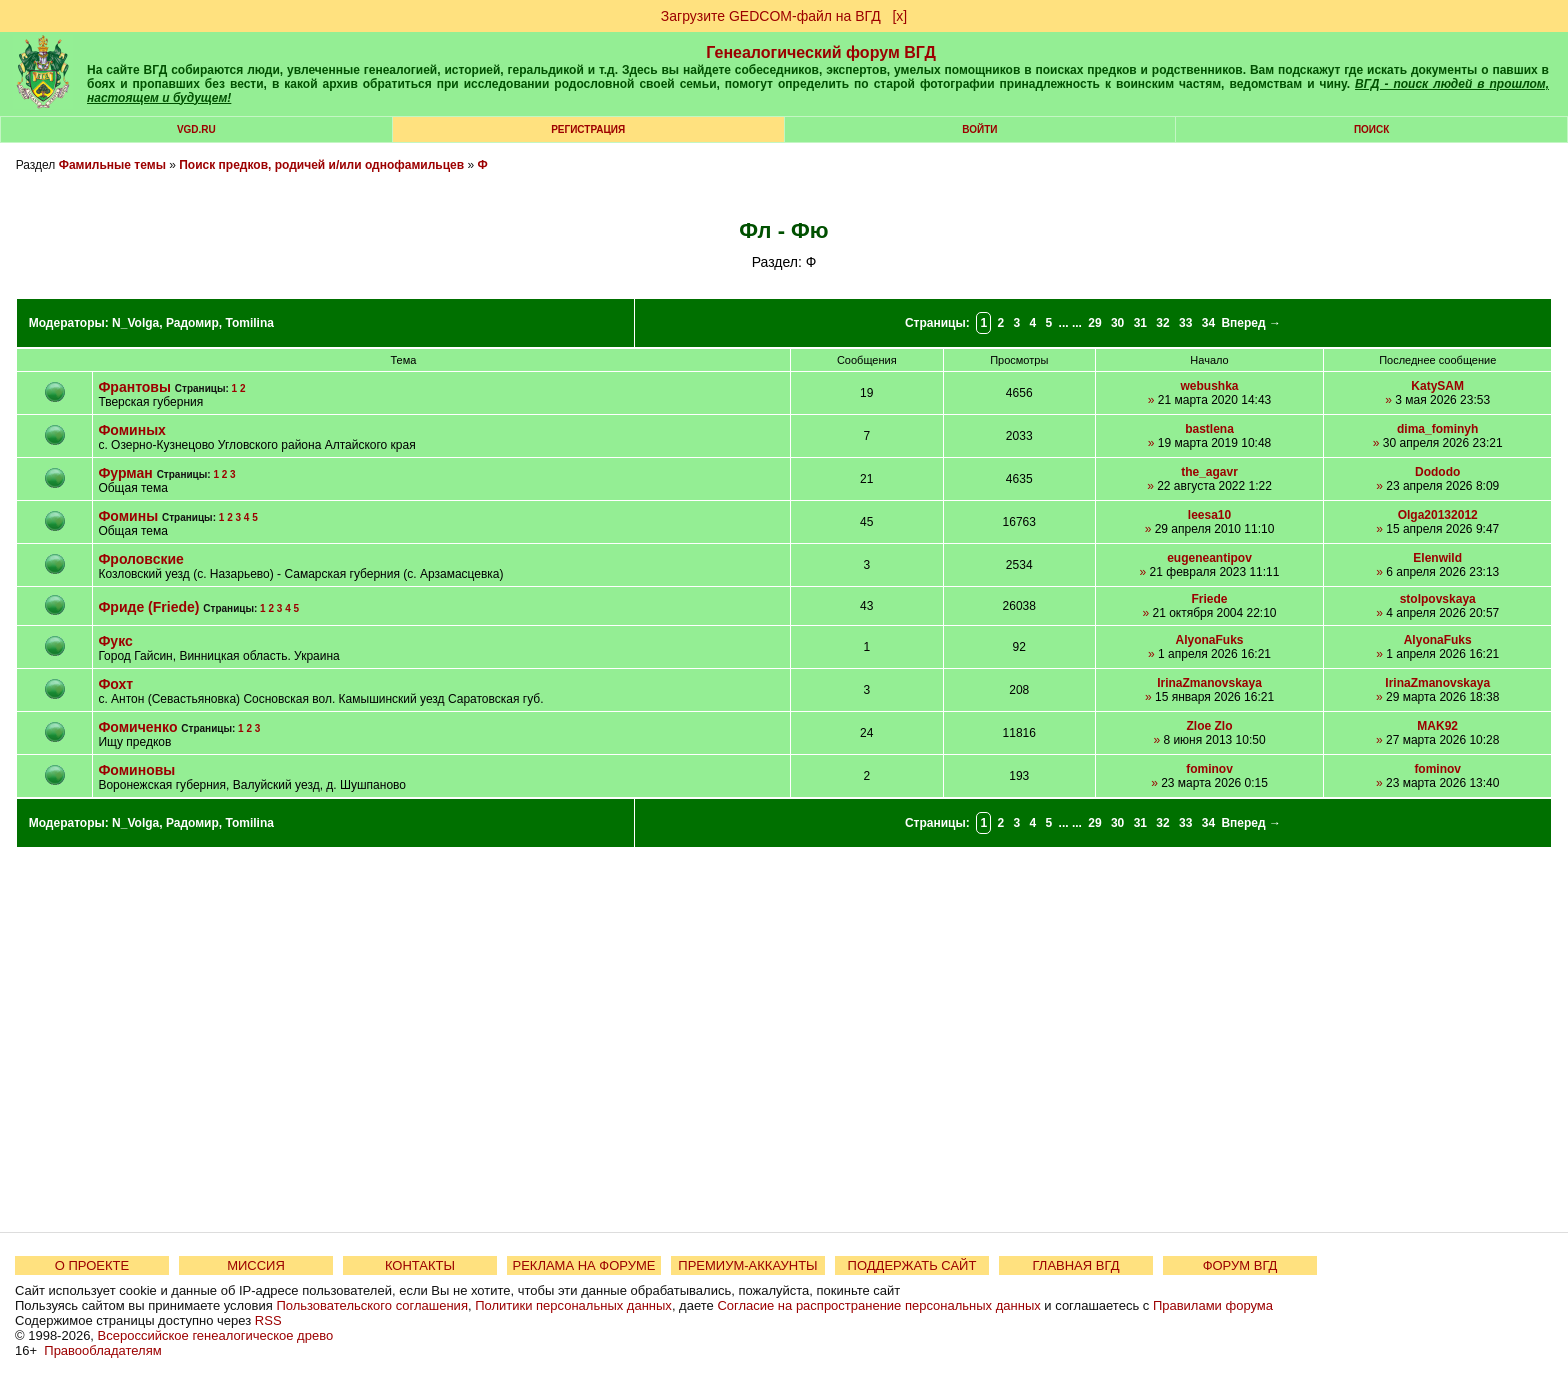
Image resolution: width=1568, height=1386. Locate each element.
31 (1140, 323)
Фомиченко (137, 727)
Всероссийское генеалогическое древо (216, 1335)
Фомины (128, 516)
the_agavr (1209, 472)
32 (1162, 323)
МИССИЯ (256, 1265)
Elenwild (1437, 558)
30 (1117, 323)
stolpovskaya (1438, 599)
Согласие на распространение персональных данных (878, 1305)
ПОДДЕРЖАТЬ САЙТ (912, 1265)
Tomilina (249, 323)
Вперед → (1251, 323)
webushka (1210, 386)
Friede (1210, 599)
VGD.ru (196, 129)
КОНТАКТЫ (420, 1265)
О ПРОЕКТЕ (92, 1265)
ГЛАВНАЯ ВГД (1076, 1265)
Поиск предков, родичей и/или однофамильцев (321, 165)
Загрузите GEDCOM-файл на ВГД (771, 16)
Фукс (115, 641)
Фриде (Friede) (148, 607)
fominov (1209, 769)
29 (1094, 323)
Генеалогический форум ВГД (821, 52)
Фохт (115, 684)
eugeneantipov (1209, 558)
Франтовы (134, 387)
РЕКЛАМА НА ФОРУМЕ (583, 1265)
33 (1185, 323)
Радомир (192, 323)
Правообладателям (102, 1350)
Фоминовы (136, 770)
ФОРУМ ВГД (1240, 1265)
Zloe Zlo (1210, 726)
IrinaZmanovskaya (1209, 683)
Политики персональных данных (573, 1305)
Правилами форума (1213, 1305)
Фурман (125, 473)
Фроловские (140, 559)
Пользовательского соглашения (372, 1305)
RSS (268, 1320)
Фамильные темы (112, 165)
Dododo (1437, 472)
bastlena (1209, 429)
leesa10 (1209, 515)
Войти (979, 129)
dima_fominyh (1437, 429)
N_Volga (135, 323)
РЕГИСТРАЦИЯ (588, 129)
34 (1208, 323)
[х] (899, 16)
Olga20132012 (1438, 515)
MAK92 (1437, 726)
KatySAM (1437, 386)
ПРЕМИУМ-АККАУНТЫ (747, 1265)
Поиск (1371, 129)
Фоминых (131, 430)
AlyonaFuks (1210, 640)
